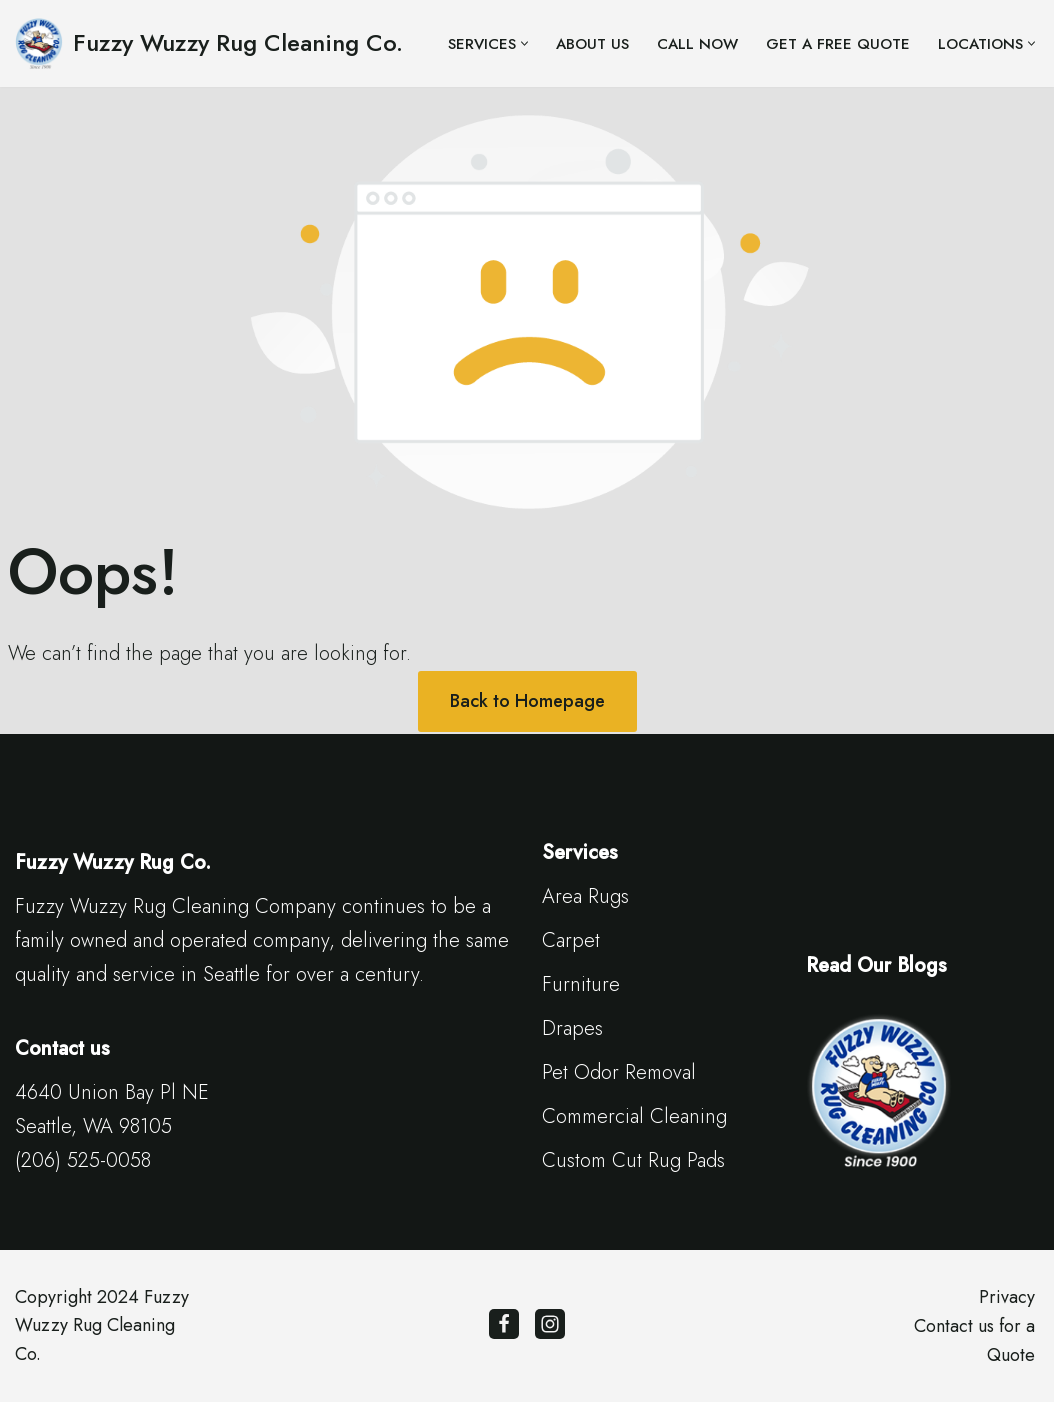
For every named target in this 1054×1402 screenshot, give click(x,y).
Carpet (571, 940)
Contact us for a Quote (974, 1340)
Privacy (1007, 1297)
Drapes (572, 1028)
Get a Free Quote (838, 44)
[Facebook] (504, 1324)
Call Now (697, 44)
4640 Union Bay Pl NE (112, 1092)
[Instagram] (550, 1324)
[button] (524, 43)
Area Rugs (585, 896)
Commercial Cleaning (634, 1116)
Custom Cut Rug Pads (633, 1160)
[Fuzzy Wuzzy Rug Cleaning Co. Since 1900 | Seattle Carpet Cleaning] (209, 43)
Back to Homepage (527, 701)
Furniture (581, 984)
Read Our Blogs (876, 965)
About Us (592, 44)
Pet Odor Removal (619, 1072)
